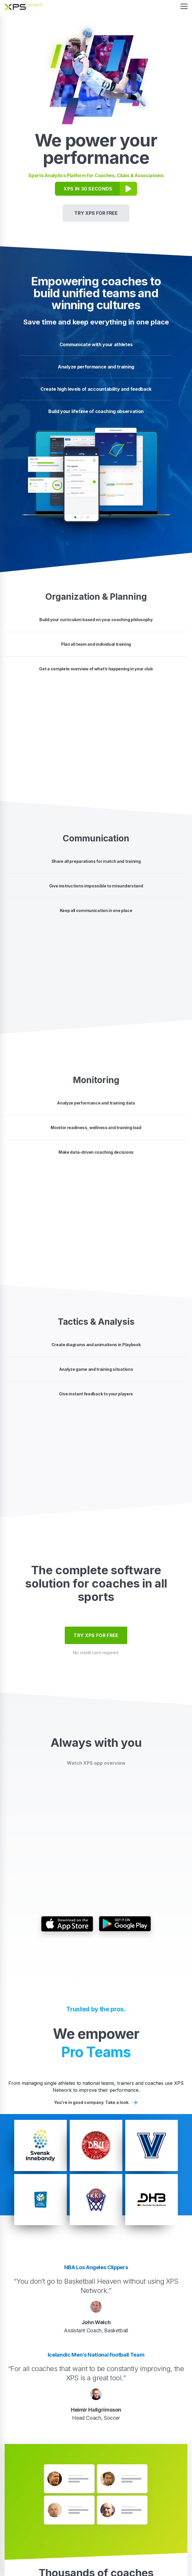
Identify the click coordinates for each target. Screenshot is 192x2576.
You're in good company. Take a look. (96, 2102)
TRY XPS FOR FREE (96, 213)
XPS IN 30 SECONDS (88, 189)
